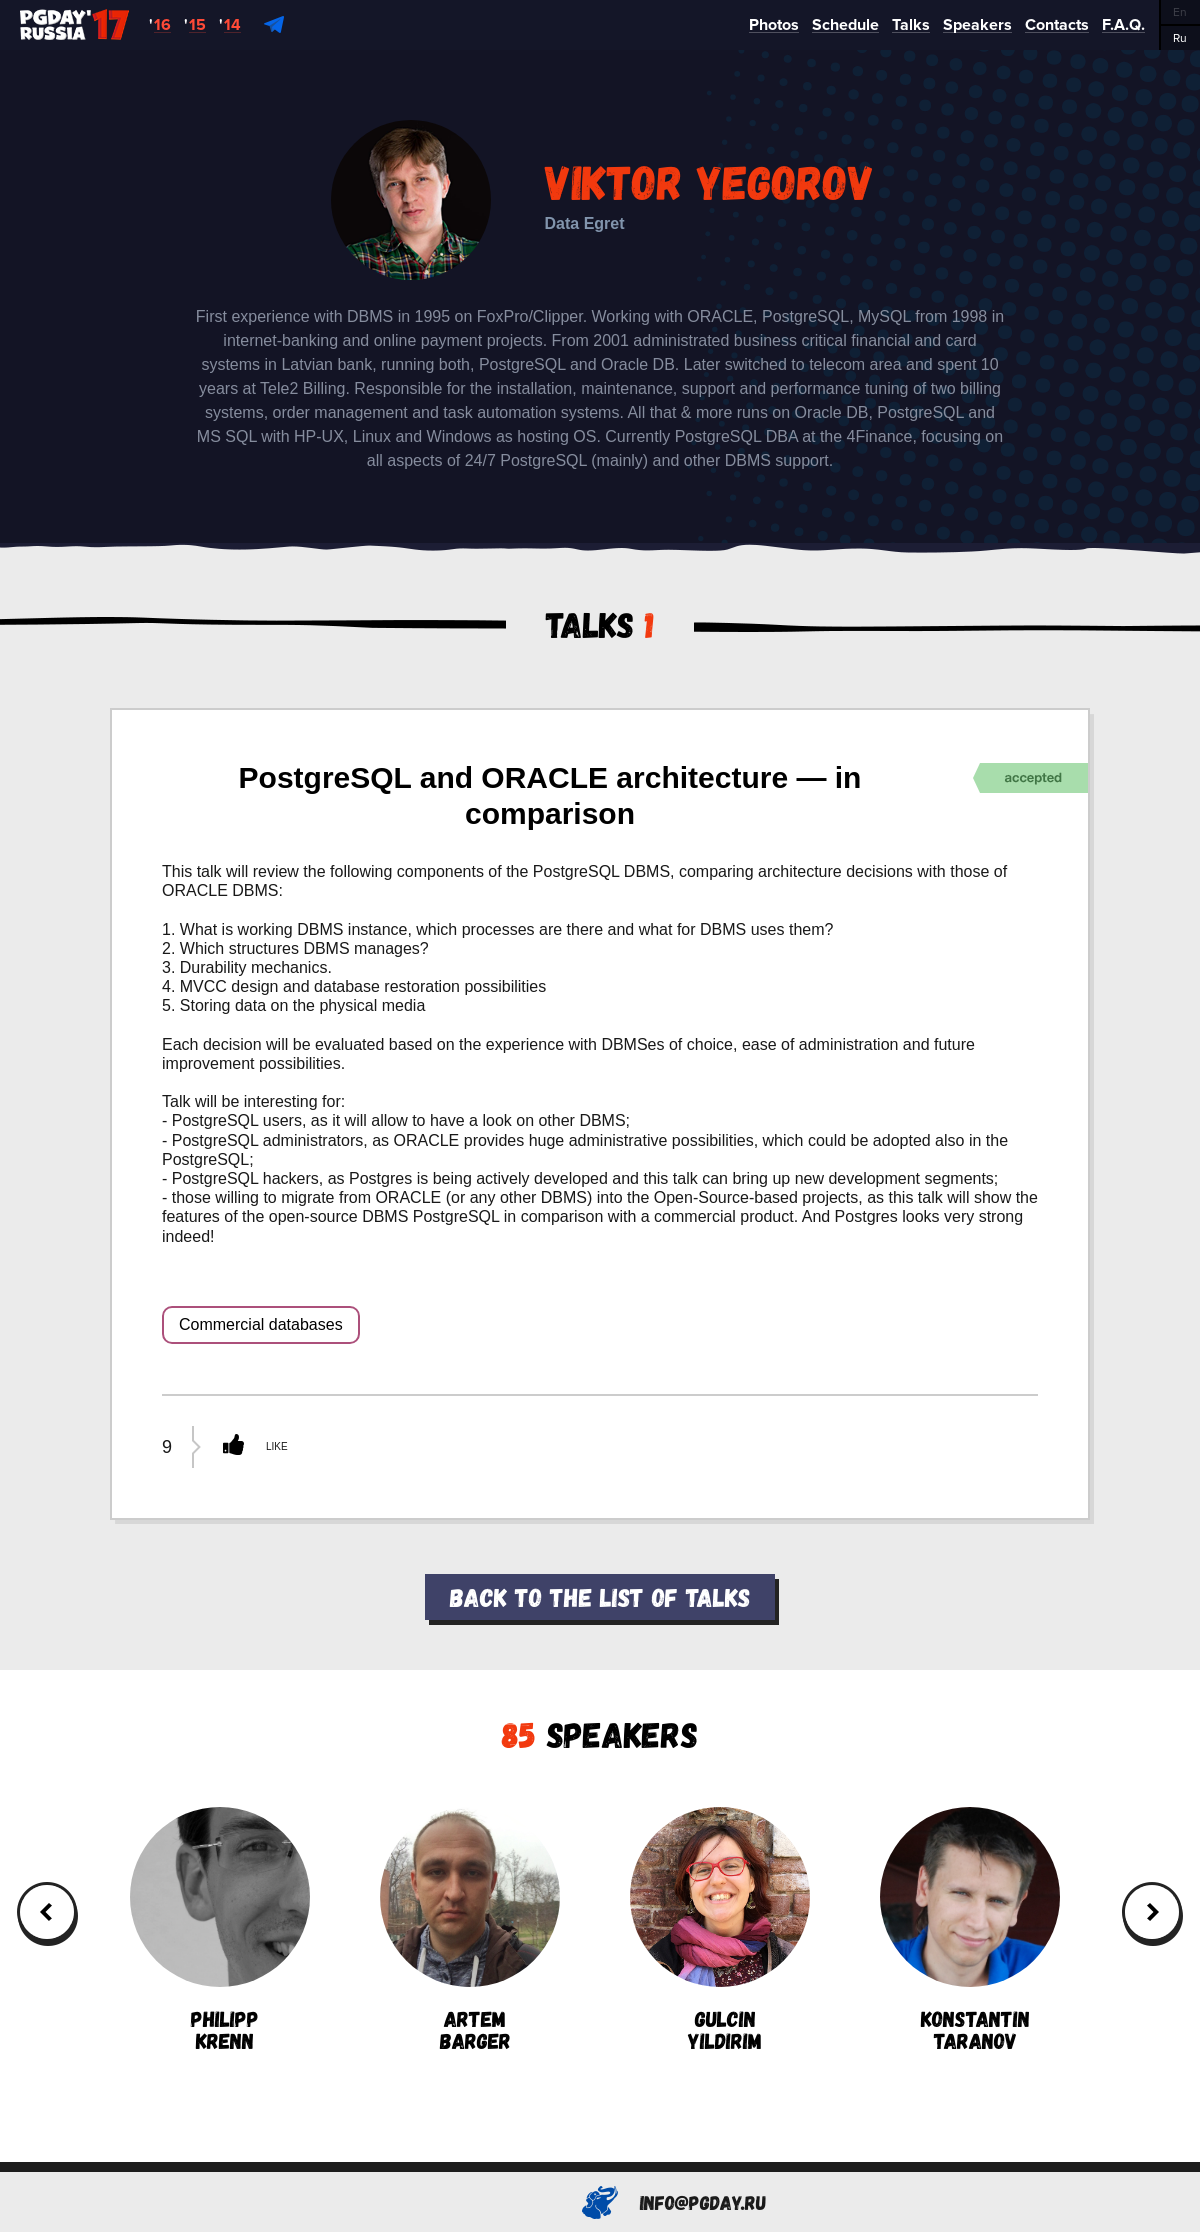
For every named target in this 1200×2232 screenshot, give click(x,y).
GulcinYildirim (720, 1929)
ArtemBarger (470, 1929)
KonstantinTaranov (970, 1929)
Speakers (600, 1733)
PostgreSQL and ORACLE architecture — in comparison (550, 795)
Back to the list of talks (600, 1596)
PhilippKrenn (220, 1929)
